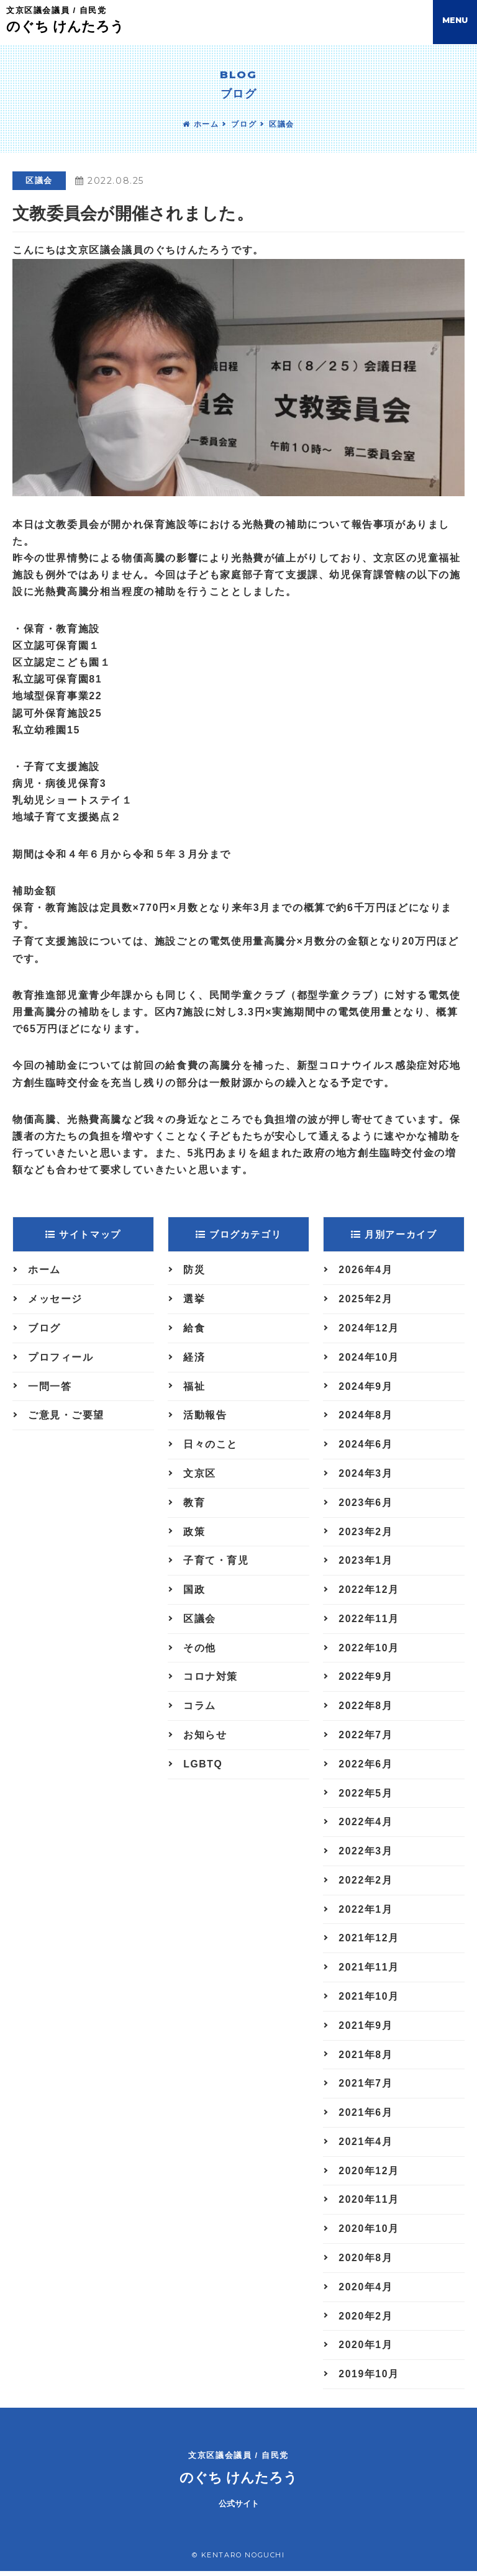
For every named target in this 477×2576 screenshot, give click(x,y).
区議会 (281, 124)
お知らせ (205, 1737)
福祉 (194, 1387)
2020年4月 (365, 2292)
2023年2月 (365, 1533)
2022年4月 (365, 1825)
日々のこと (210, 1445)
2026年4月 (365, 1270)
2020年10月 (368, 2233)
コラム (199, 1708)
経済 (194, 1358)
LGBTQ (203, 1766)
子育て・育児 (216, 1562)
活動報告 (205, 1416)
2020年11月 (368, 2204)
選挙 (194, 1299)
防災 (194, 1270)
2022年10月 (368, 1649)
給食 (194, 1328)
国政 (194, 1591)
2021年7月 (365, 2087)
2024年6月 (365, 1445)
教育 (194, 1504)
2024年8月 (365, 1416)
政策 (194, 1533)
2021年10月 (368, 2000)
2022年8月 (365, 1708)
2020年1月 (365, 2350)
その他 (199, 1649)
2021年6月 (365, 2116)
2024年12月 (368, 1328)
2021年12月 (368, 1941)
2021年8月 (365, 2058)
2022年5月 (365, 1795)
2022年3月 (365, 1854)
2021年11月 (368, 1971)
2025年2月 (365, 1299)
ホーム (201, 124)
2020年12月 (368, 2175)
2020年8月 (365, 2262)
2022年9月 (365, 1679)
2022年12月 (368, 1591)
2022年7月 (365, 1737)
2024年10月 (368, 1358)
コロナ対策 (210, 1679)
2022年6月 (365, 1766)
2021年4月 (365, 2146)
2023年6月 (365, 1504)
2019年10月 (368, 2379)
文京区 (199, 1474)
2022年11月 (368, 1620)
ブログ (244, 124)
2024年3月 (365, 1474)
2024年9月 (365, 1387)
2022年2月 (365, 1883)
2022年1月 (365, 1912)
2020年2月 (365, 2321)
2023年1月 (365, 1562)
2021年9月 (365, 2029)
